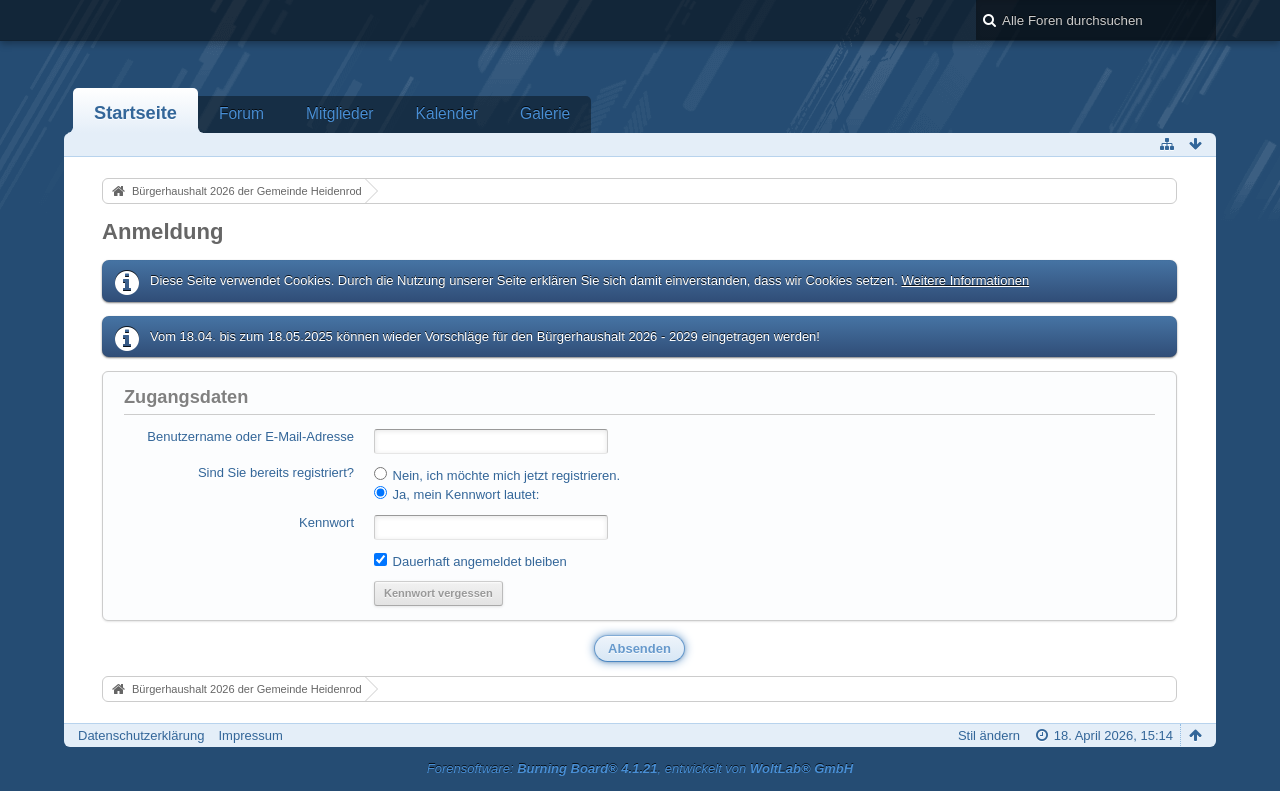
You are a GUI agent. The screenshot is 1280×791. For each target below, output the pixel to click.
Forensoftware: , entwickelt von (640, 768)
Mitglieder (340, 113)
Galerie (545, 113)
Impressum (250, 735)
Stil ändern (989, 735)
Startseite (135, 113)
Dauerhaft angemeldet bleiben (470, 561)
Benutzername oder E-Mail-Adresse (250, 436)
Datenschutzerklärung (141, 735)
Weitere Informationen (965, 280)
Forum (241, 113)
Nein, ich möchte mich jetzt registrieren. (497, 475)
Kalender (447, 113)
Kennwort (326, 522)
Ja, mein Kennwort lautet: (456, 494)
